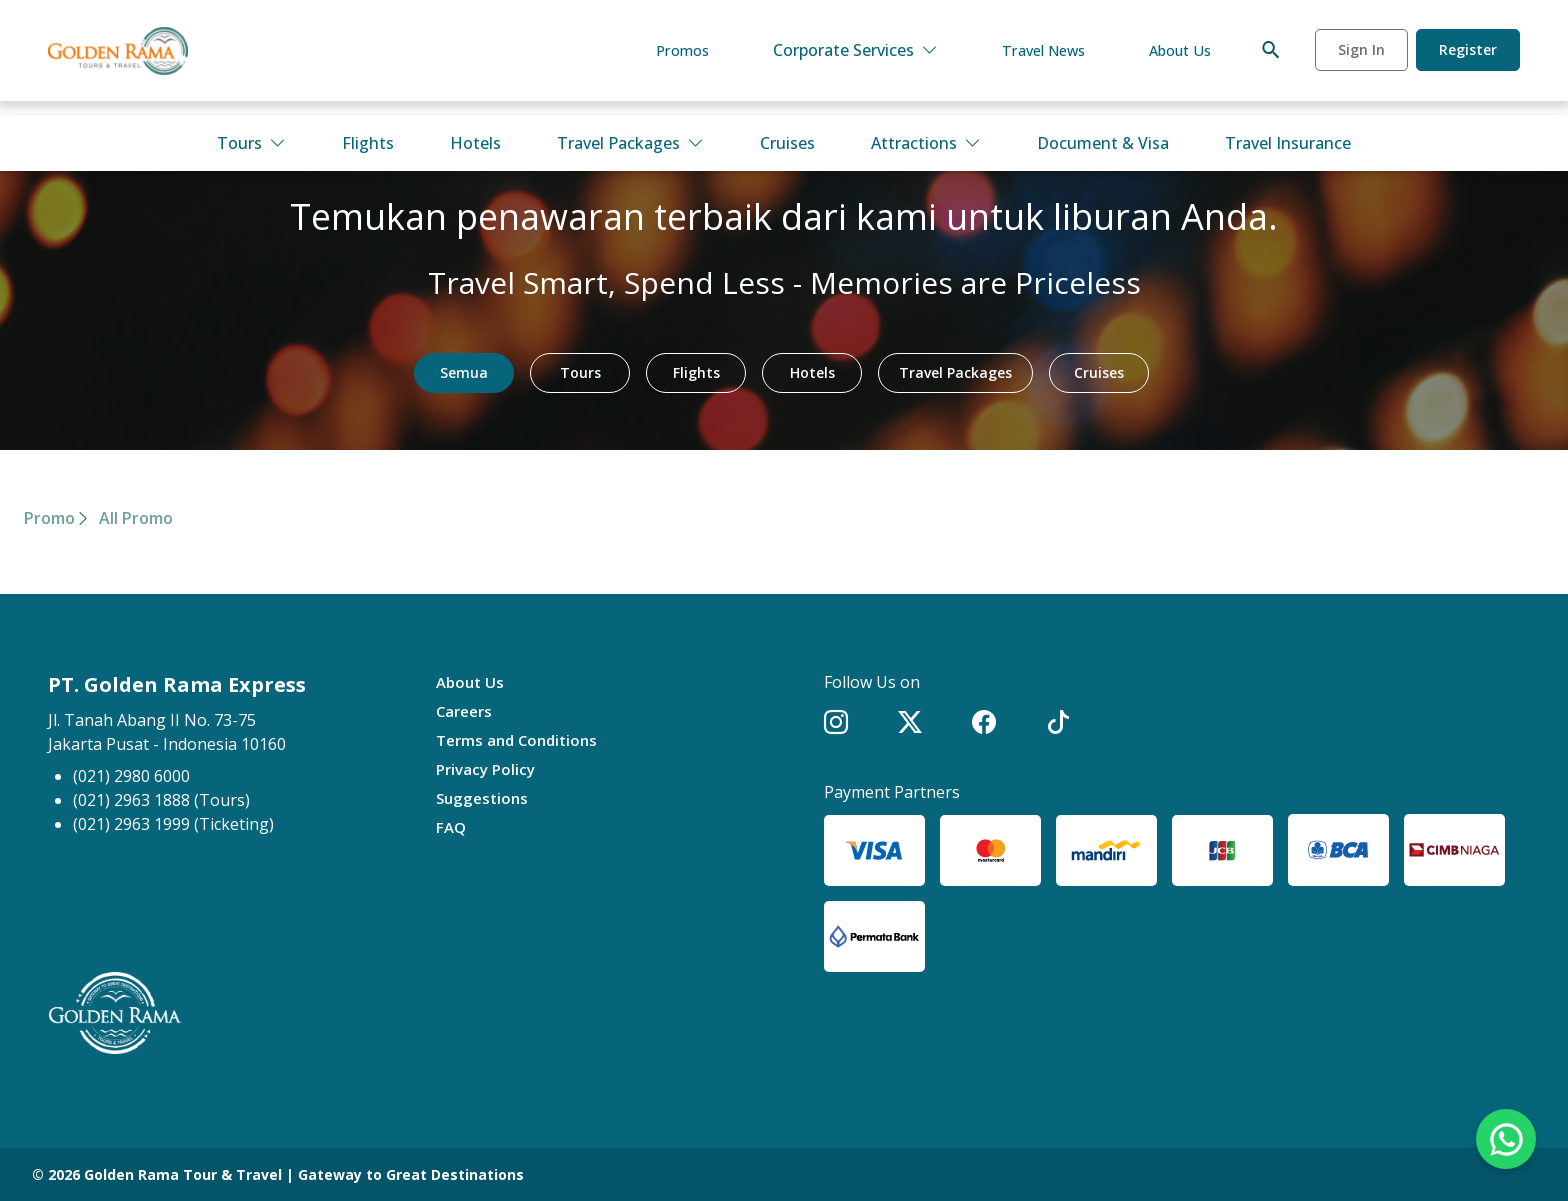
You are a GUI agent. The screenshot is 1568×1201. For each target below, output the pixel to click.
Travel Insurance (1288, 143)
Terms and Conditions (521, 740)
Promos (661, 59)
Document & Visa (1103, 143)
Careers (466, 711)
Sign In (1361, 58)
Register (1468, 58)
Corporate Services (837, 59)
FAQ (452, 827)
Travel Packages (630, 143)
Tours (251, 143)
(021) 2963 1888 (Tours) (161, 800)
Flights (368, 143)
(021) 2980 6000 (131, 776)
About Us (1176, 59)
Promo (49, 518)
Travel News (1031, 59)
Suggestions (484, 798)
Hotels (475, 143)
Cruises (787, 143)
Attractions (926, 143)
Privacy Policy (488, 769)
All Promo (136, 518)
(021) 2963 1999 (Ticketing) (173, 824)
